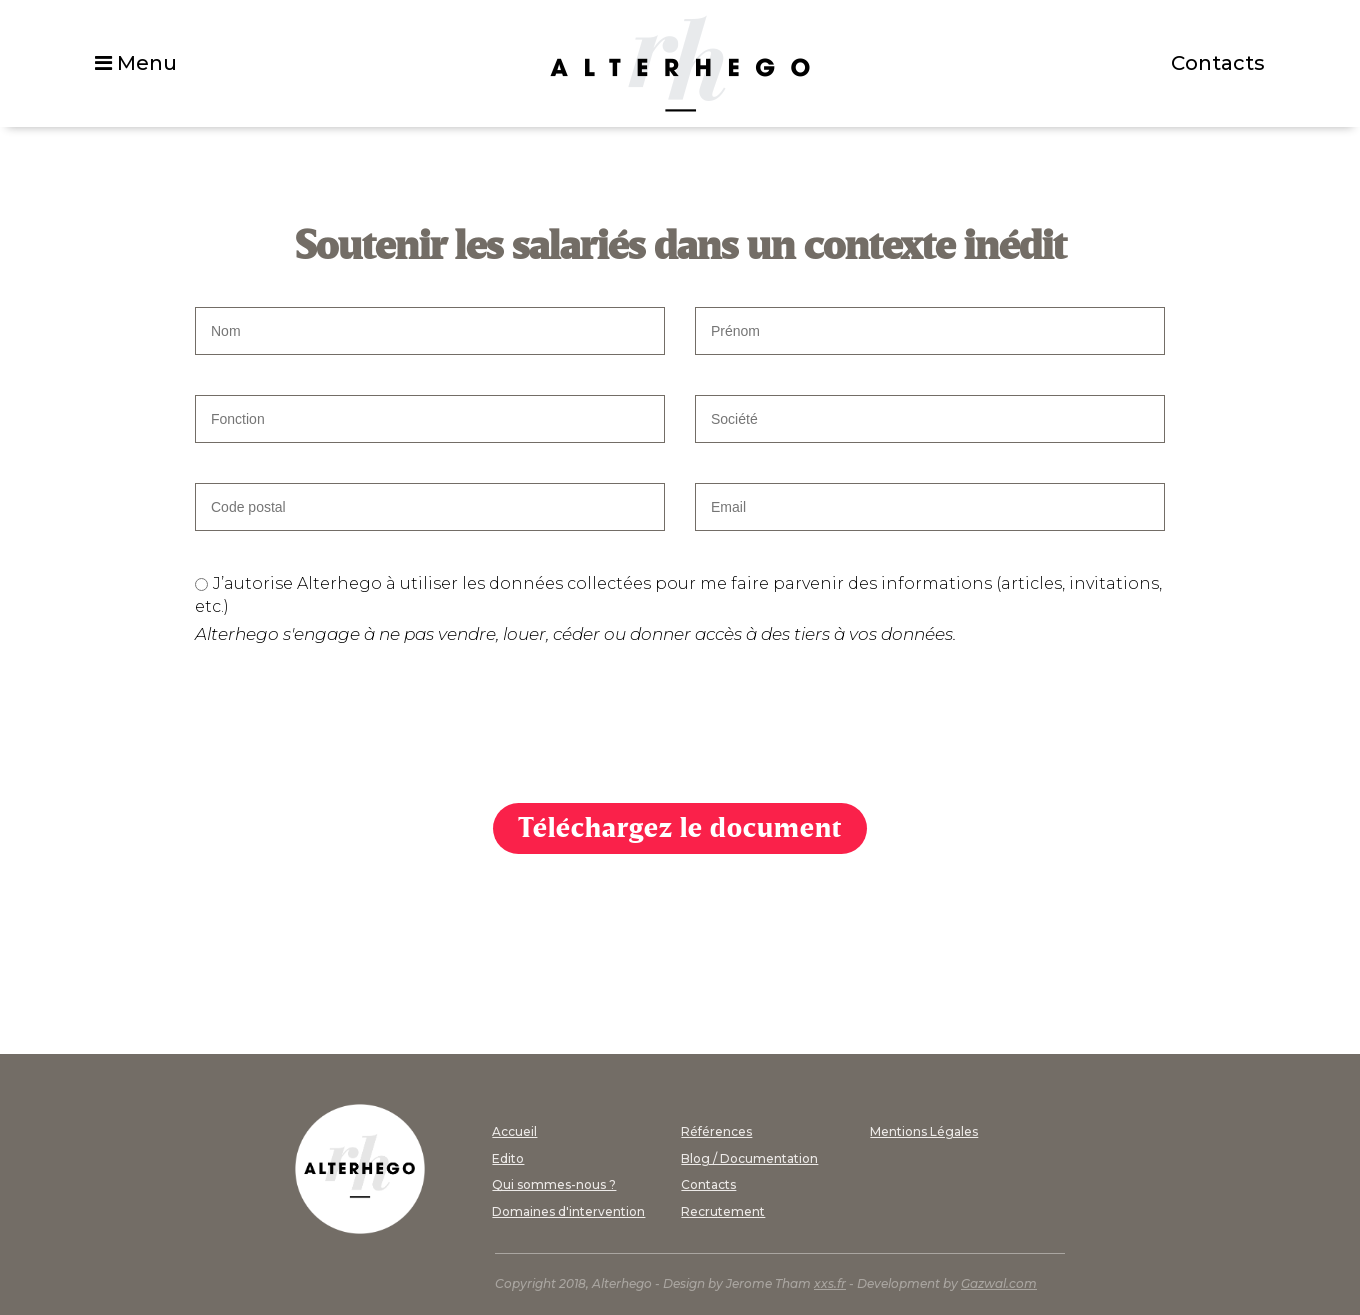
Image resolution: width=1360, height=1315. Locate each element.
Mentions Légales (924, 1131)
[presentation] (347, 724)
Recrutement (723, 1211)
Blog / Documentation (749, 1158)
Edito (508, 1158)
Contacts (1218, 63)
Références (716, 1131)
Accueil (514, 1131)
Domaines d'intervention (568, 1211)
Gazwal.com (999, 1283)
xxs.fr (830, 1283)
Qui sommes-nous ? (554, 1184)
